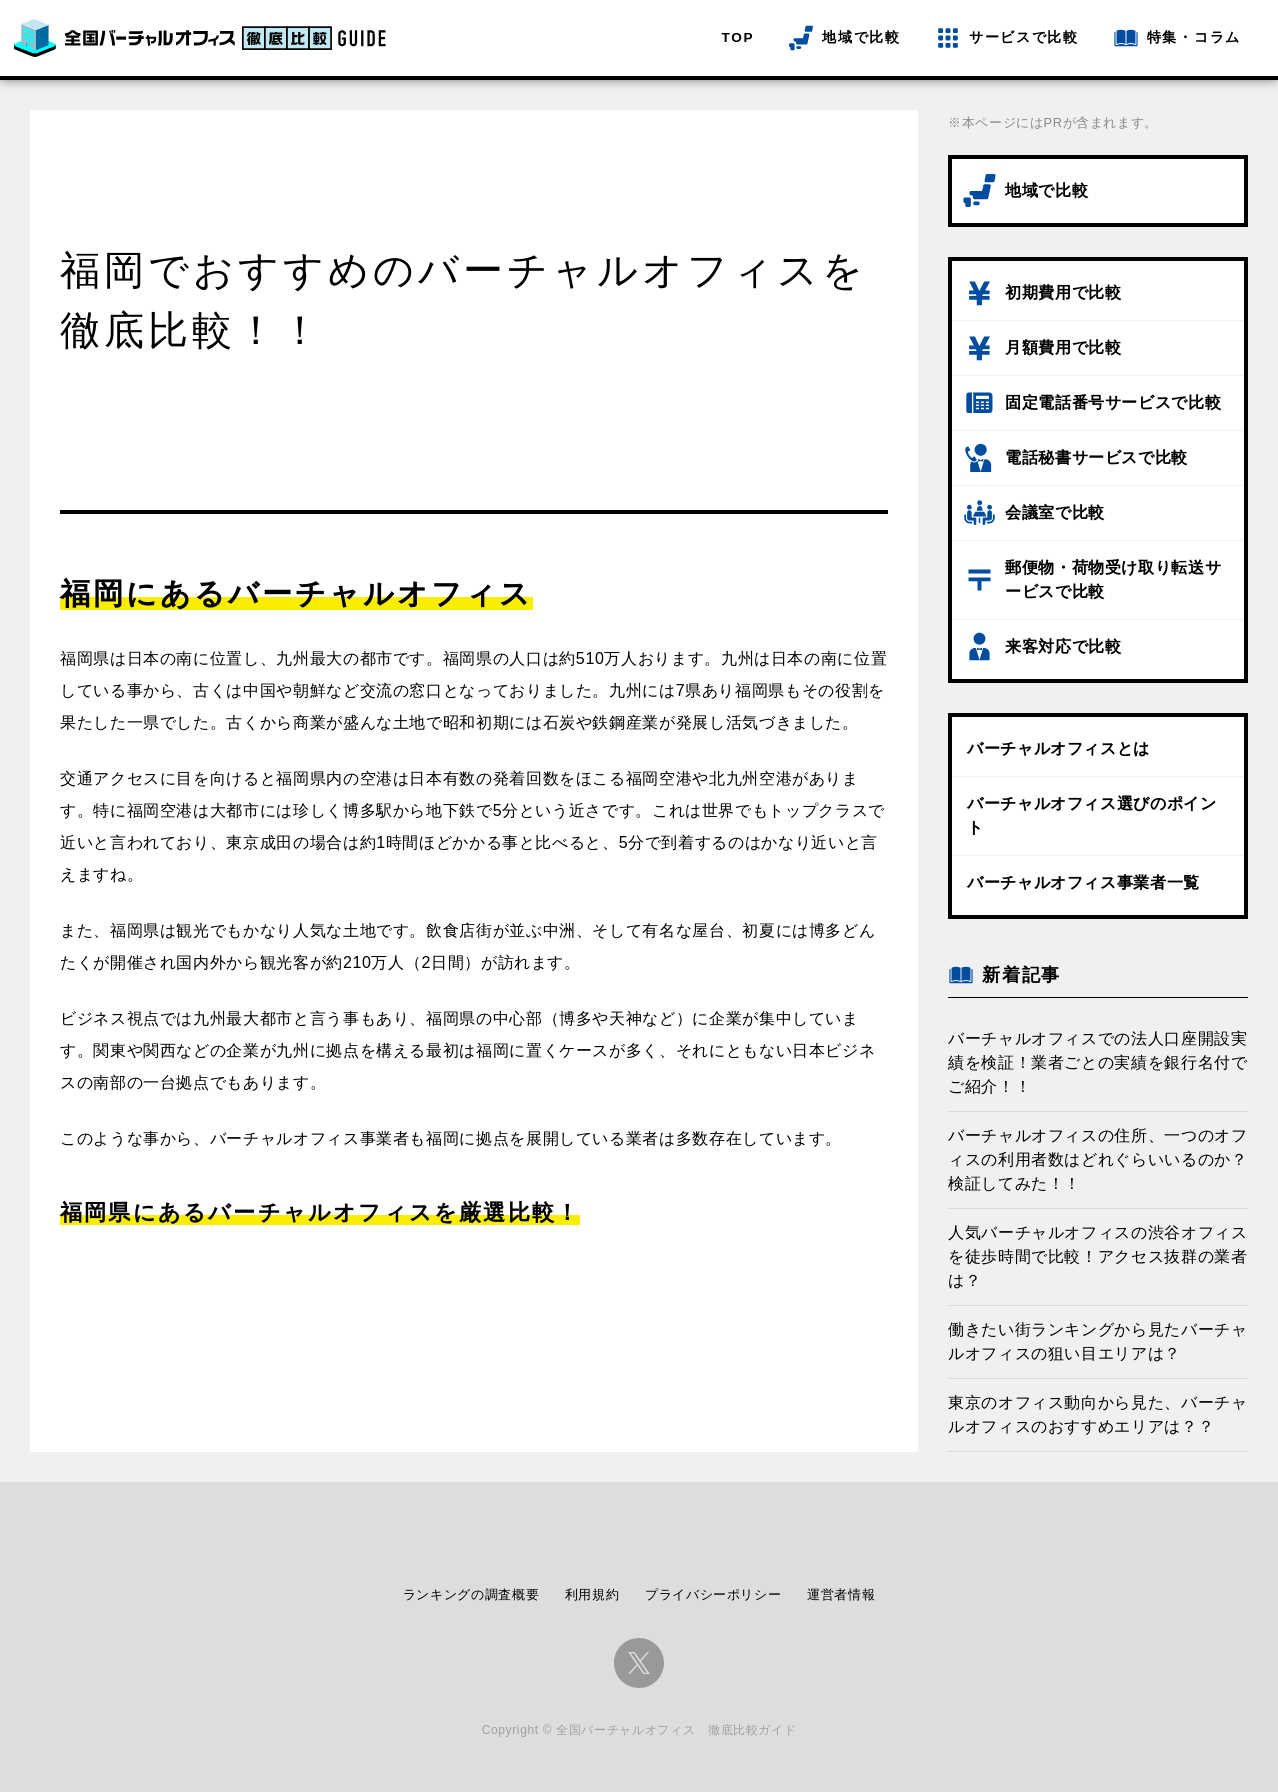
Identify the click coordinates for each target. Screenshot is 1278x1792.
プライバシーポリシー (713, 1594)
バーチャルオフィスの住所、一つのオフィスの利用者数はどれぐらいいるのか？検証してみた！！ (1098, 1159)
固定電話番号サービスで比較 (1113, 402)
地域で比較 (861, 37)
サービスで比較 (1024, 37)
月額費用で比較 (1063, 347)
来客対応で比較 (1063, 646)
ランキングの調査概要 (471, 1594)
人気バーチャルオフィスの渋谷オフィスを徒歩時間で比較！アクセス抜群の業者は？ (1098, 1256)
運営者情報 (841, 1594)
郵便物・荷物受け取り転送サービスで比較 (1113, 579)
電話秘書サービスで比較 (1096, 457)
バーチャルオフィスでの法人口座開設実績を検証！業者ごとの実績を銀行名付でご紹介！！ (1098, 1062)
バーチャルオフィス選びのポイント (1092, 815)
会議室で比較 (1055, 512)
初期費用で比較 (1063, 292)
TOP (738, 37)
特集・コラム (1194, 37)
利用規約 (592, 1594)
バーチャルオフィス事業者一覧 (1083, 882)
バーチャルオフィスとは (1058, 748)
